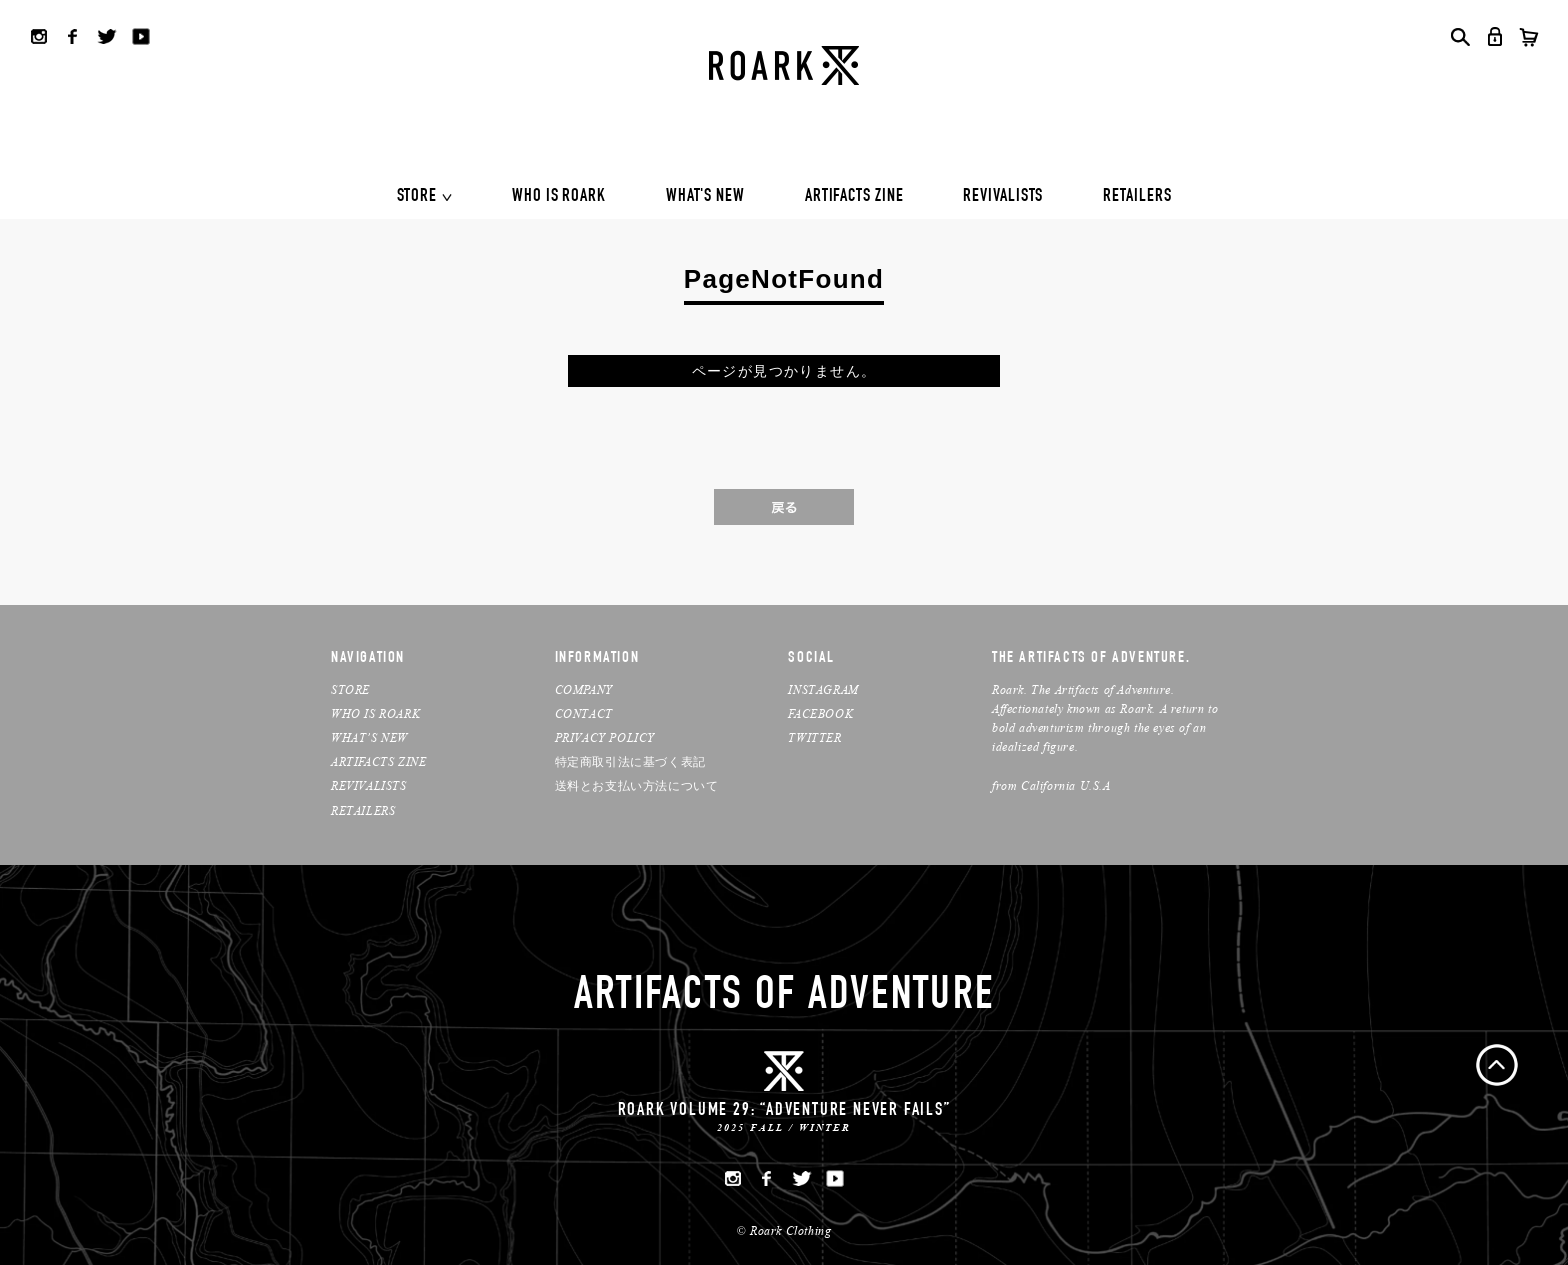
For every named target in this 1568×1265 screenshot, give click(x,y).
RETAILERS (1137, 197)
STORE (417, 197)
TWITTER (814, 737)
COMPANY (584, 689)
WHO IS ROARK (559, 197)
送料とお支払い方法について (637, 785)
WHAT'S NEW (705, 197)
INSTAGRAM (823, 689)
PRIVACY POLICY (605, 737)
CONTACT (584, 713)
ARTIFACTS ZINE (854, 197)
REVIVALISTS (1003, 197)
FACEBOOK (820, 713)
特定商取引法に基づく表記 (630, 761)
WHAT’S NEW (369, 737)
